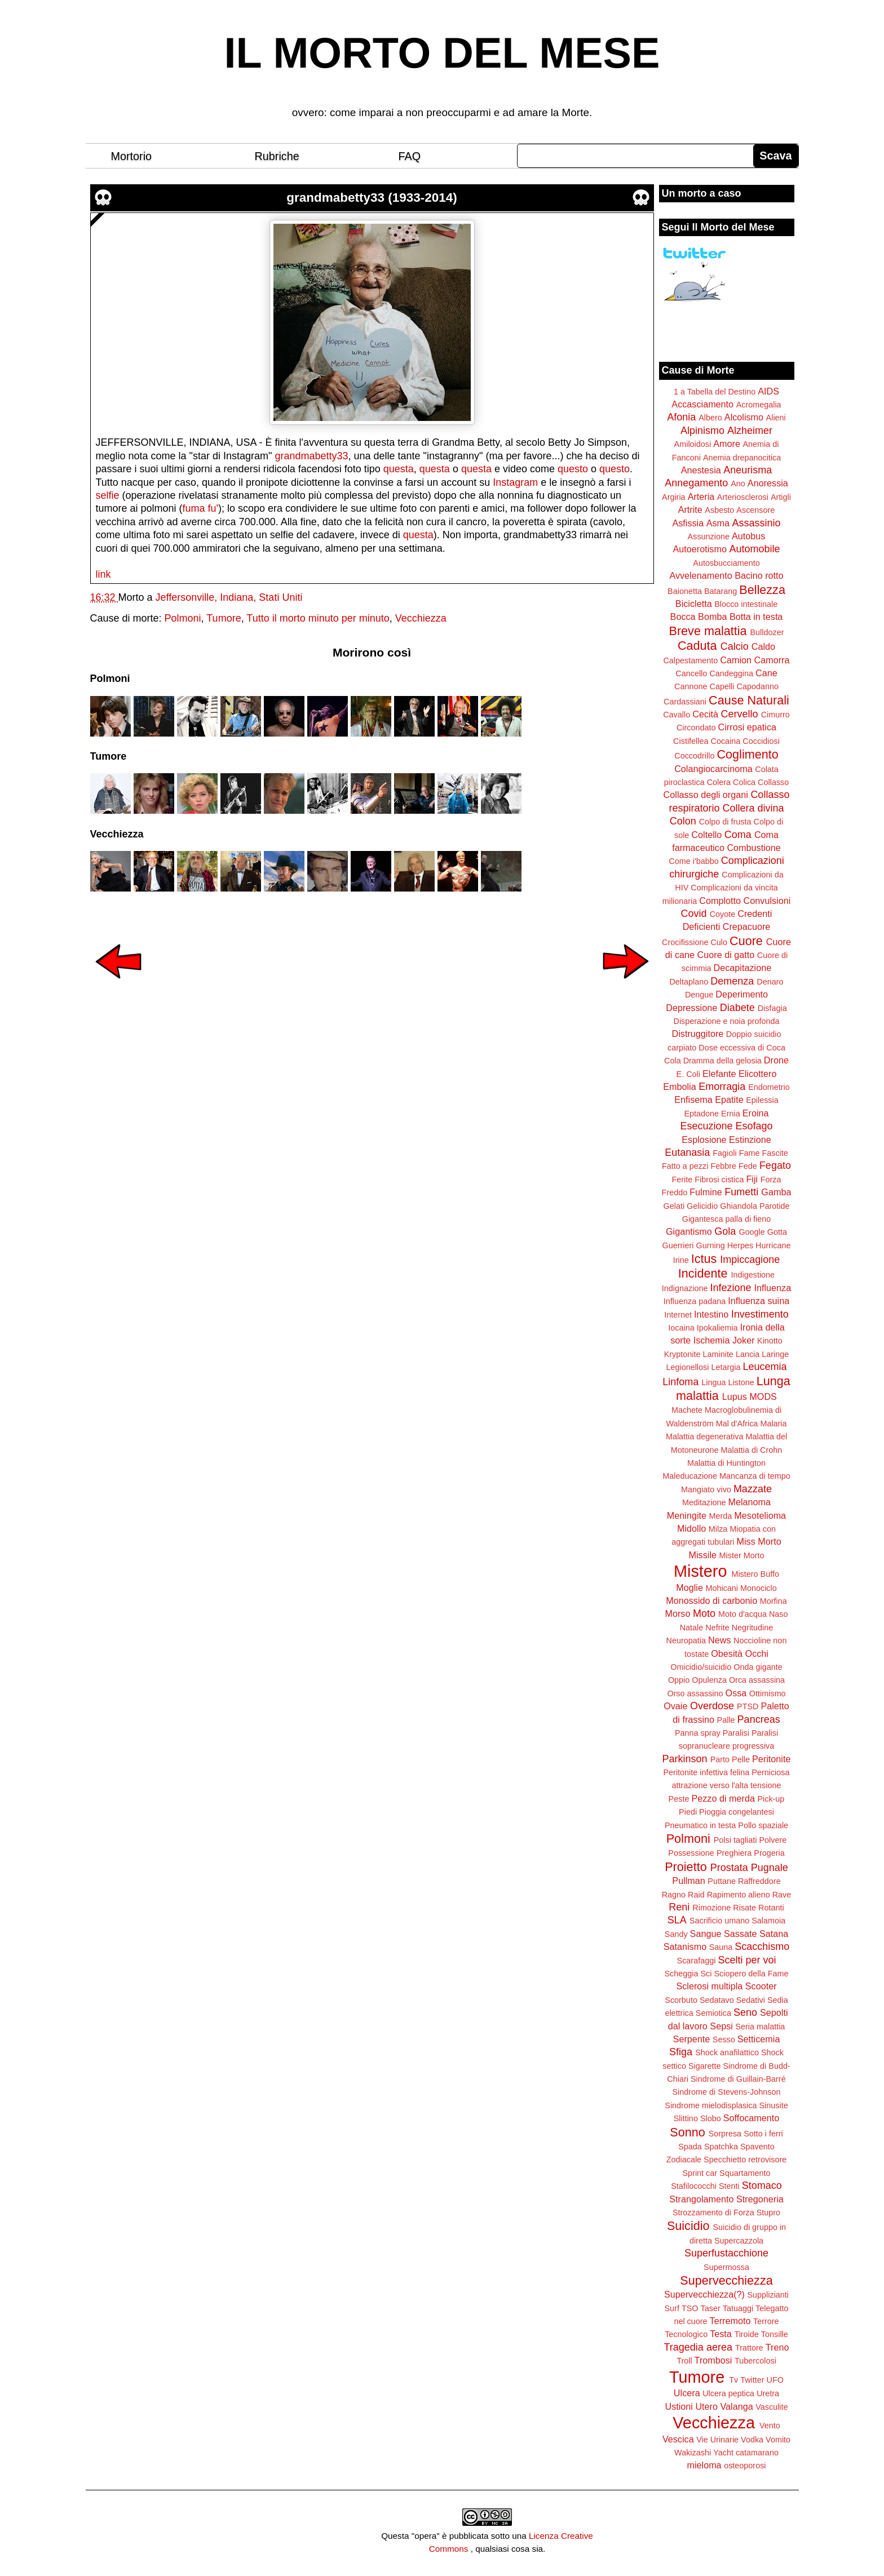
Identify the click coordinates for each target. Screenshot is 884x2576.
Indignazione (685, 1288)
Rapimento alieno (738, 1894)
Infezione (730, 1287)
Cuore (746, 941)
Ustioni (678, 2406)
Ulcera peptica (728, 2393)
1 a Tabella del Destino (714, 391)
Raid (696, 1894)
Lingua (713, 1382)
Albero (710, 417)
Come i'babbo (693, 861)
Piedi (688, 1811)
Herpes (740, 1245)
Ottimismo (767, 1693)
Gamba (776, 1192)
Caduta (697, 646)
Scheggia (682, 1973)
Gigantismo (689, 1231)
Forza (771, 1179)
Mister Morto (741, 1555)
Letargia (725, 1367)
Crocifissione (685, 942)
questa (398, 469)
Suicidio (688, 2226)
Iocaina (681, 1327)
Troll (684, 2360)
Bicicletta (693, 603)
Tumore (223, 618)
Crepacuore (747, 926)
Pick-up (770, 1798)
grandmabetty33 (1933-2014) (371, 197)
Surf (671, 2308)
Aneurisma (747, 470)
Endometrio (769, 1087)
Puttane (722, 1881)
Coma (738, 834)
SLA (677, 1920)
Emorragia (722, 1086)
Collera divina (753, 808)
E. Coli (688, 1074)
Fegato (775, 1165)
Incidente (703, 1273)
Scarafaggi (696, 1960)
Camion (736, 660)
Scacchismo (762, 1946)
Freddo (675, 1192)
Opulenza (709, 1679)
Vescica (678, 2439)
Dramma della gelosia (722, 1060)
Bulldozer (767, 632)
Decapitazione (743, 968)
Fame (749, 1153)
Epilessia (762, 1100)
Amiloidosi (692, 444)
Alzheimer (749, 430)
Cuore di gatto (726, 955)
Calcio (735, 646)
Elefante (719, 1073)
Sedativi (750, 2000)
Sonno (687, 2132)
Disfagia (772, 1008)
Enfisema (693, 1099)
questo (573, 469)
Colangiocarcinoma (713, 769)
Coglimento (747, 754)
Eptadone (701, 1113)
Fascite (775, 1153)
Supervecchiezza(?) (704, 2294)
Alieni (776, 417)
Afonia (681, 417)
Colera (719, 782)
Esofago (754, 1126)
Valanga (737, 2406)
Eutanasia (687, 1152)
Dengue (699, 994)
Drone (776, 1060)
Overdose (712, 1706)
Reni (679, 1907)
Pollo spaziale (763, 1825)
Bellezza (762, 590)
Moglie (689, 1587)
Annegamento (696, 483)
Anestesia (701, 470)
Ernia (730, 1113)
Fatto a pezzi (685, 1165)
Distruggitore (698, 1033)
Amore (726, 443)
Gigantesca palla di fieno (726, 1218)
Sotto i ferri (763, 2133)
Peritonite (771, 1759)
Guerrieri (678, 1245)
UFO (775, 2379)
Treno (777, 2347)
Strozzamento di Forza (713, 2212)
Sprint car (700, 2173)
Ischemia (711, 1340)
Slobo (710, 2118)
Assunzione (709, 536)
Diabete (737, 1007)
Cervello (739, 714)
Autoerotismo (700, 549)
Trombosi (713, 2360)
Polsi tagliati (735, 1840)
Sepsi (721, 2026)
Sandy (676, 1934)
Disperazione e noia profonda (726, 1021)
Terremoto (730, 2321)
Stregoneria (760, 2199)
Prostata (729, 1867)
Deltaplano (688, 981)
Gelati (673, 1206)
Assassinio (756, 523)
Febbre (723, 1165)
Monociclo (758, 1588)
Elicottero (757, 1073)
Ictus (704, 1259)
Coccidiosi (761, 741)
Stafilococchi (694, 2186)
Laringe (775, 1354)
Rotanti (771, 1907)
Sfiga (680, 2052)
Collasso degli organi (706, 795)
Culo (718, 942)
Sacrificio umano (719, 1920)
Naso (778, 1614)
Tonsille (774, 2334)
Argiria (674, 497)
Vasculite (771, 2406)
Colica (744, 782)
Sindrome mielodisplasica (711, 2105)
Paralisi (736, 1732)
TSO (690, 2308)
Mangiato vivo (706, 1489)
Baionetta (685, 591)
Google (751, 1231)
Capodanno (758, 686)
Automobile (754, 549)
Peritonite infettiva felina (707, 1772)
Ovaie (675, 1706)
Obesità (726, 1653)
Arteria (701, 496)
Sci (706, 1973)
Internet (678, 1314)
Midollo (691, 1528)
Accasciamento (702, 404)
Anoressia (768, 483)
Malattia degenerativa (705, 1436)
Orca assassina (757, 1679)
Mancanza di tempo (754, 1475)
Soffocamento (751, 2118)
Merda (720, 1515)
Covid (694, 913)
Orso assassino (695, 1693)
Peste (679, 1798)
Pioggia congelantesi (736, 1811)
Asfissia (688, 523)
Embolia (679, 1086)
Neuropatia (686, 1640)
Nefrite (717, 1627)
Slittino (686, 2118)
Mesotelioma (760, 1515)
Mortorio (131, 156)
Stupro (768, 2212)
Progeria (769, 1852)
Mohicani (721, 1588)
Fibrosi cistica (719, 1179)
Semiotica (713, 2013)
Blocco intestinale (745, 604)
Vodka (752, 2439)
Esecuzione (706, 1126)
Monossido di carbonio (711, 1600)
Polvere (773, 1840)
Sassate (740, 1933)
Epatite (729, 1099)
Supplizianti (768, 2294)
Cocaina (725, 741)
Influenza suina (758, 1301)
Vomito (778, 2439)
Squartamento (744, 2173)
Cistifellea (690, 741)
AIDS (768, 391)
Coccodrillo (694, 755)
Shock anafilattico (727, 2052)
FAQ (410, 156)
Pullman (688, 1881)
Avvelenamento (700, 575)
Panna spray (698, 1732)
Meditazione (704, 1502)
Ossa (736, 1693)
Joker (743, 1340)
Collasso (773, 782)
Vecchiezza (421, 618)
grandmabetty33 (311, 456)
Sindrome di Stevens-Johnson (727, 2091)
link (103, 574)
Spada (690, 2146)
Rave (782, 1894)
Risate (744, 1907)
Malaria (773, 1423)
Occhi (756, 1653)
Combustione (753, 848)
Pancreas (758, 1719)
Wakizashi (692, 2452)
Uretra (768, 2393)
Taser (710, 2308)
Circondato (696, 727)
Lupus (734, 1396)
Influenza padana (695, 1301)
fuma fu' (200, 508)
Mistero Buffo (755, 1574)
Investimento (760, 1314)
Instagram (515, 482)
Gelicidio (702, 1206)
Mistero (700, 1571)
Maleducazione (689, 1475)
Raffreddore (759, 1881)
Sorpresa (725, 2133)
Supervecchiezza (726, 2280)
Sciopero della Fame (751, 1973)
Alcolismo (743, 417)
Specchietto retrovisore (745, 2159)
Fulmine (705, 1192)
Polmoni (183, 618)
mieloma (704, 2465)
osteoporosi (745, 2465)
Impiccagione (750, 1259)
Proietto (685, 1867)
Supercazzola (738, 2240)
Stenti (729, 2186)
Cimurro (775, 714)
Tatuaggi (738, 2308)
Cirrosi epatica (747, 727)
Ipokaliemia (717, 1327)
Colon (683, 821)
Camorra (772, 660)
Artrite (690, 509)
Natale (692, 1627)
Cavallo (676, 714)
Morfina (773, 1601)
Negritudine (753, 1627)
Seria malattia (760, 2026)
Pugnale (769, 1867)
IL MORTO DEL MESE (442, 53)
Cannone (690, 686)
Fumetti (741, 1192)
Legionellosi (687, 1367)
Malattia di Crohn (752, 1450)
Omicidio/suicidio (700, 1666)
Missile (703, 1555)
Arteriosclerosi (742, 497)
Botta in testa (756, 616)
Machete (686, 1410)
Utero (706, 2406)
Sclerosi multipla (709, 1986)
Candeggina (731, 673)
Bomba (712, 616)
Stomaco (762, 2185)
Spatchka (721, 2146)
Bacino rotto (759, 575)
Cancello (691, 673)
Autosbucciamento (726, 562)
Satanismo (685, 1946)
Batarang (720, 591)
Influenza (773, 1288)
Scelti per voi (747, 1960)
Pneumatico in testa (700, 1825)
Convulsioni (767, 900)
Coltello (706, 835)
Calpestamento (690, 660)
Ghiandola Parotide (754, 1206)
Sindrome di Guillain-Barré (738, 2078)
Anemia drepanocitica (742, 457)
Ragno (674, 1894)
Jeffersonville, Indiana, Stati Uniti (229, 597)
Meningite (686, 1515)
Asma (718, 523)
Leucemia (764, 1366)
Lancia (747, 1354)
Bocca (683, 616)
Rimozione (711, 1907)
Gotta (777, 1231)
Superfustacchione (726, 2253)
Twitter (752, 2379)
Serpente (691, 2039)
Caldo (763, 646)
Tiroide (746, 2334)
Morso (677, 1613)
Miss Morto (759, 1541)
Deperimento (741, 994)
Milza (718, 1528)
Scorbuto (681, 2000)
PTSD (747, 1706)
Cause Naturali (749, 700)
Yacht (723, 2452)
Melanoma (749, 1502)
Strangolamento (701, 2199)
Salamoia (768, 1920)
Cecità (705, 714)
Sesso (724, 2039)
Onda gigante (757, 1666)
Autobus (748, 536)
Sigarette (704, 2065)
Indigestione (753, 1274)
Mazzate (752, 1489)
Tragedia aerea (698, 2347)
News (719, 1640)
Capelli (722, 686)
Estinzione (750, 1139)
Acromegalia (758, 404)
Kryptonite (682, 1354)
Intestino (711, 1314)
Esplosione (704, 1139)
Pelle (741, 1759)
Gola (725, 1231)
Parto (720, 1759)
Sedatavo (717, 2000)
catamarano (757, 2452)
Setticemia (758, 2039)
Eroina (755, 1113)
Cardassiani (685, 701)
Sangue (706, 1933)
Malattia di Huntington (726, 1462)
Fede (748, 1165)
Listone (741, 1382)
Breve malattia (707, 631)
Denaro (770, 981)
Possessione (691, 1852)
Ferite (682, 1179)
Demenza (732, 981)
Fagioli (724, 1153)
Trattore (749, 2347)
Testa (721, 2334)
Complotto (720, 900)
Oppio (678, 1679)
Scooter (761, 1986)
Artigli (781, 497)
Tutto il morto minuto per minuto (317, 618)
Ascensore (755, 510)
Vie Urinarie (717, 2439)
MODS (763, 1396)
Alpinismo (702, 430)
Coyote (723, 914)
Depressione (691, 1008)
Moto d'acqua (742, 1614)
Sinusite (773, 2105)
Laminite (717, 1354)
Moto (704, 1613)
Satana (773, 1933)
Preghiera (734, 1852)
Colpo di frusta (725, 821)
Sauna (721, 1947)
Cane (766, 673)
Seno (745, 2012)
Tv (733, 2379)
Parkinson (685, 1758)
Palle (726, 1719)
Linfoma (680, 1381)
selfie (108, 495)
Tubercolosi (755, 2360)
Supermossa (726, 2267)
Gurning (710, 1245)
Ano (738, 483)
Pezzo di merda (722, 1798)
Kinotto (770, 1340)
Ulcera (687, 2393)
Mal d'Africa (737, 1423)
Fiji (752, 1179)
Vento (769, 2425)
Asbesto (719, 510)
